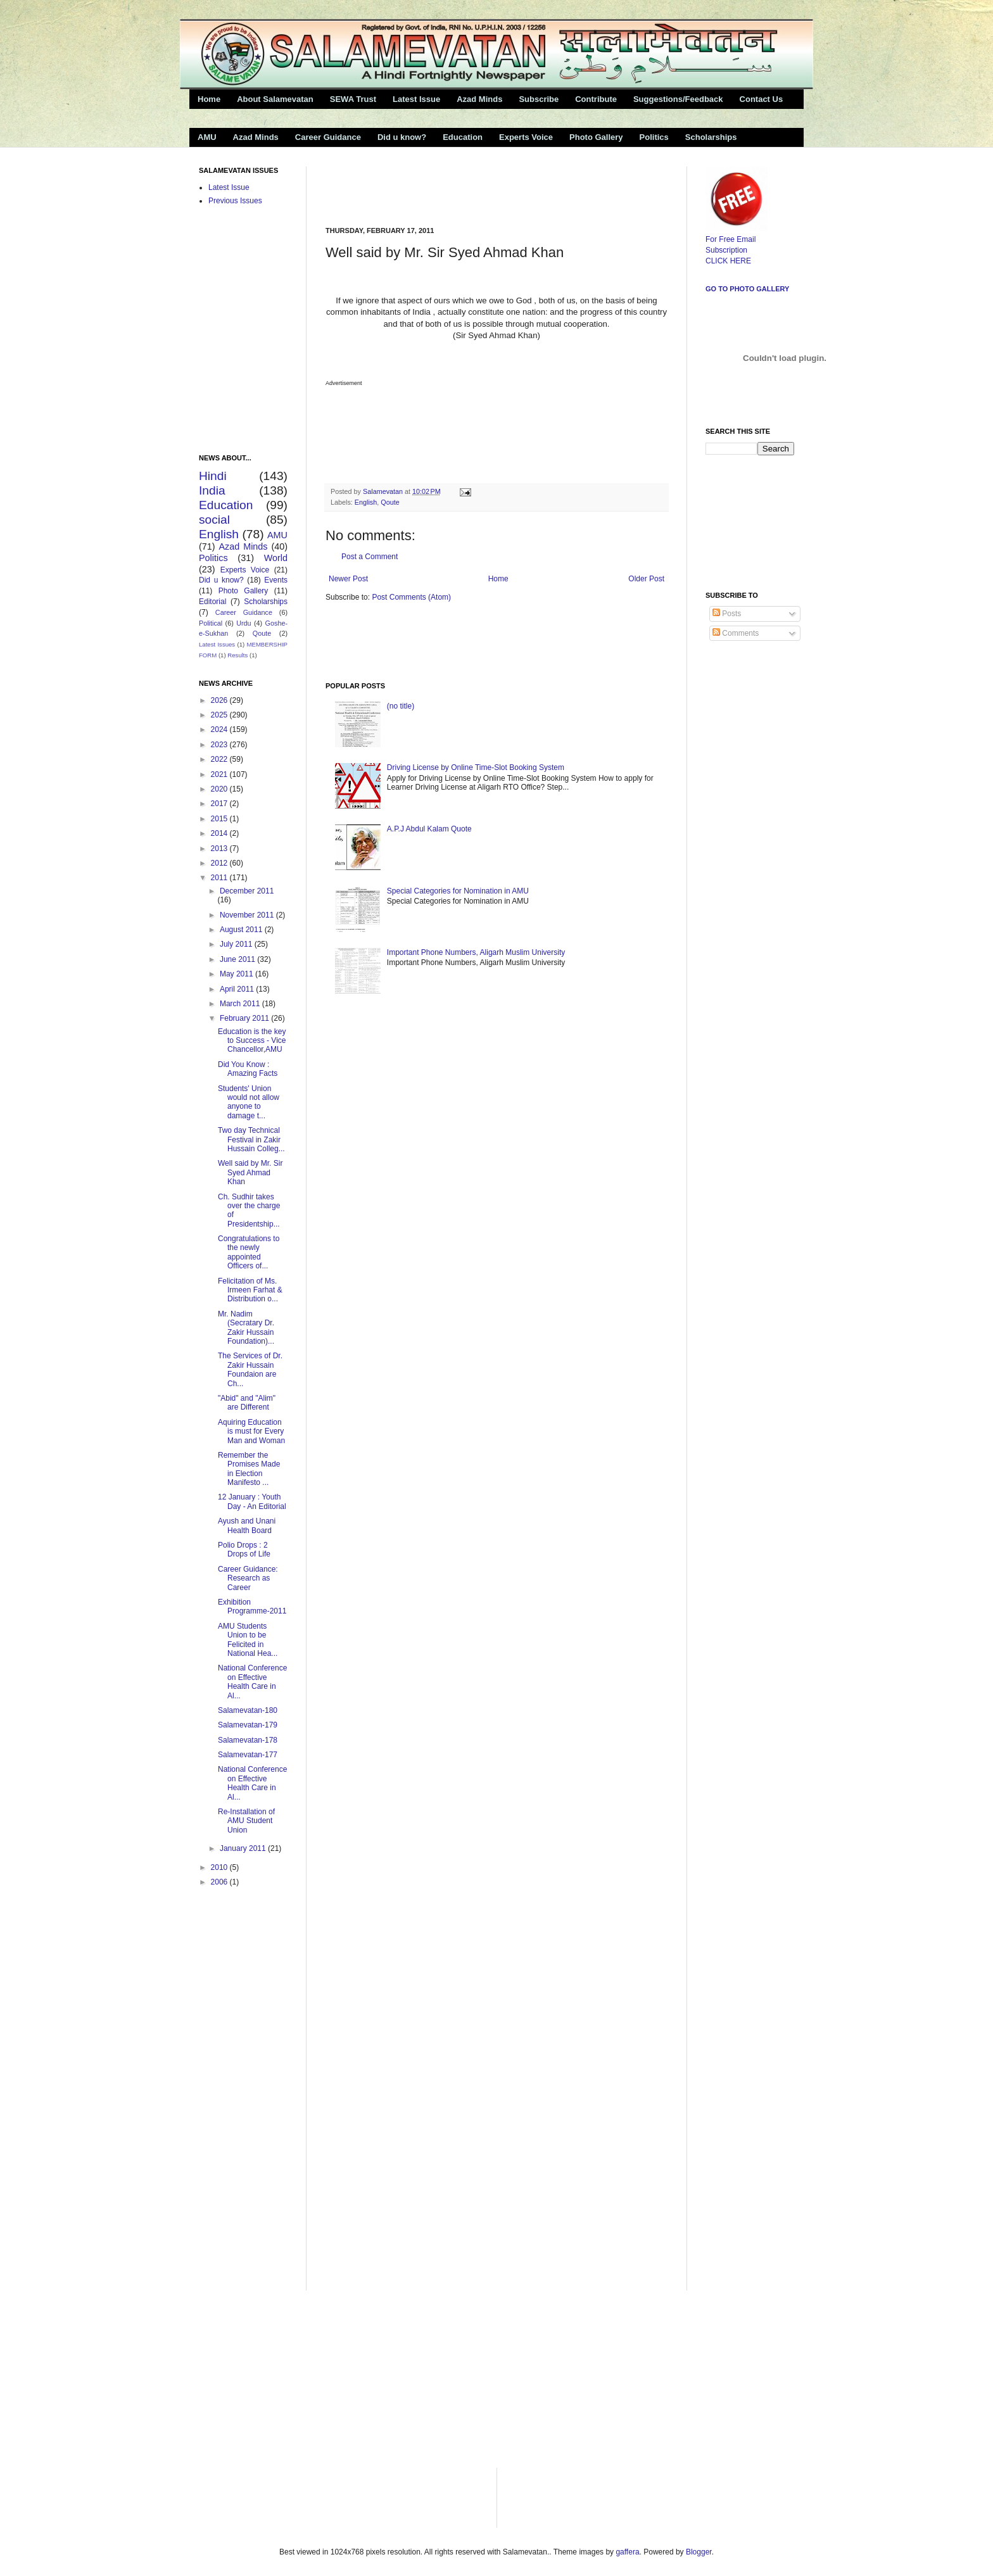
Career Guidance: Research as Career (248, 1578)
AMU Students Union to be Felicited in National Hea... (247, 1640)
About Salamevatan (275, 99)
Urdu (243, 623)
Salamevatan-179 (247, 1724)
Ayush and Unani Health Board (246, 1525)
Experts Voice (526, 137)
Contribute (596, 99)
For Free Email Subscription (736, 239)
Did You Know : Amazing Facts (247, 1069)
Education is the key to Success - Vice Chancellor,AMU (252, 1040)
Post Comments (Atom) (411, 597)
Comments (735, 633)
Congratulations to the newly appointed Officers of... (248, 1252)
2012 (220, 863)
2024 (220, 729)
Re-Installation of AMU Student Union (246, 1820)
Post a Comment (369, 556)
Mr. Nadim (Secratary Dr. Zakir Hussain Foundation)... (246, 1328)
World (276, 558)
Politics (654, 137)
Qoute (390, 502)
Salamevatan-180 (247, 1710)
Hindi (213, 476)
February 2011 (245, 1018)
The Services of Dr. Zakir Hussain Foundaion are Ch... (250, 1369)
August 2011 (242, 929)
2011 (220, 877)
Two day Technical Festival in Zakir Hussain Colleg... (251, 1139)
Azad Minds (479, 99)
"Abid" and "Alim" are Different (246, 1402)
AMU (207, 137)
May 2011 (237, 973)
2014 (220, 833)
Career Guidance (328, 137)
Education (463, 137)
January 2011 (244, 1848)
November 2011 (248, 915)
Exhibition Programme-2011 (252, 1606)
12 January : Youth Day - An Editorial (252, 1501)
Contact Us (761, 99)
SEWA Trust (353, 99)
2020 (220, 789)
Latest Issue (416, 99)
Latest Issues (217, 644)
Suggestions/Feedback (678, 99)
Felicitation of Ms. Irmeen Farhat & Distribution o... (250, 1290)
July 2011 (237, 944)
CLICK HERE (728, 260)
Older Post (646, 578)
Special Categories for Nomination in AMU (458, 891)
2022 (220, 759)
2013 (220, 848)
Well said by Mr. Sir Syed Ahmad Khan (250, 1172)
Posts (726, 613)
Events (276, 580)
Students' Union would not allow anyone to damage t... (248, 1102)
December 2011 (247, 891)
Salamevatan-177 (247, 1754)
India (212, 490)
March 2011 (241, 1003)
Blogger (699, 2552)
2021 (220, 774)
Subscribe (539, 99)
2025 (220, 714)
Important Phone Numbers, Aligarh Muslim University (476, 952)
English (366, 502)
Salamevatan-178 (247, 1740)
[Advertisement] (474, 186)
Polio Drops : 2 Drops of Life (244, 1549)
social (214, 519)
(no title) (400, 706)
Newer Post (348, 578)
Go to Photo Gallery (747, 289)
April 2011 (238, 989)
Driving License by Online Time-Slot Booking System (475, 767)
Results (237, 655)
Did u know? (401, 137)
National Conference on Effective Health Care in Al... (252, 1682)
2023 (220, 744)
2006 (220, 1882)
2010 (220, 1867)
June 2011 (238, 959)
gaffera (627, 2552)
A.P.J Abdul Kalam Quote (429, 828)
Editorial (212, 601)
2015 (220, 818)
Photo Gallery (596, 137)
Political (210, 623)
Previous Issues (235, 200)
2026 (220, 700)
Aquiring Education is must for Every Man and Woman (251, 1431)
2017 (220, 803)
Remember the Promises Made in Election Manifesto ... (249, 1469)
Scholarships (711, 137)
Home (209, 99)
